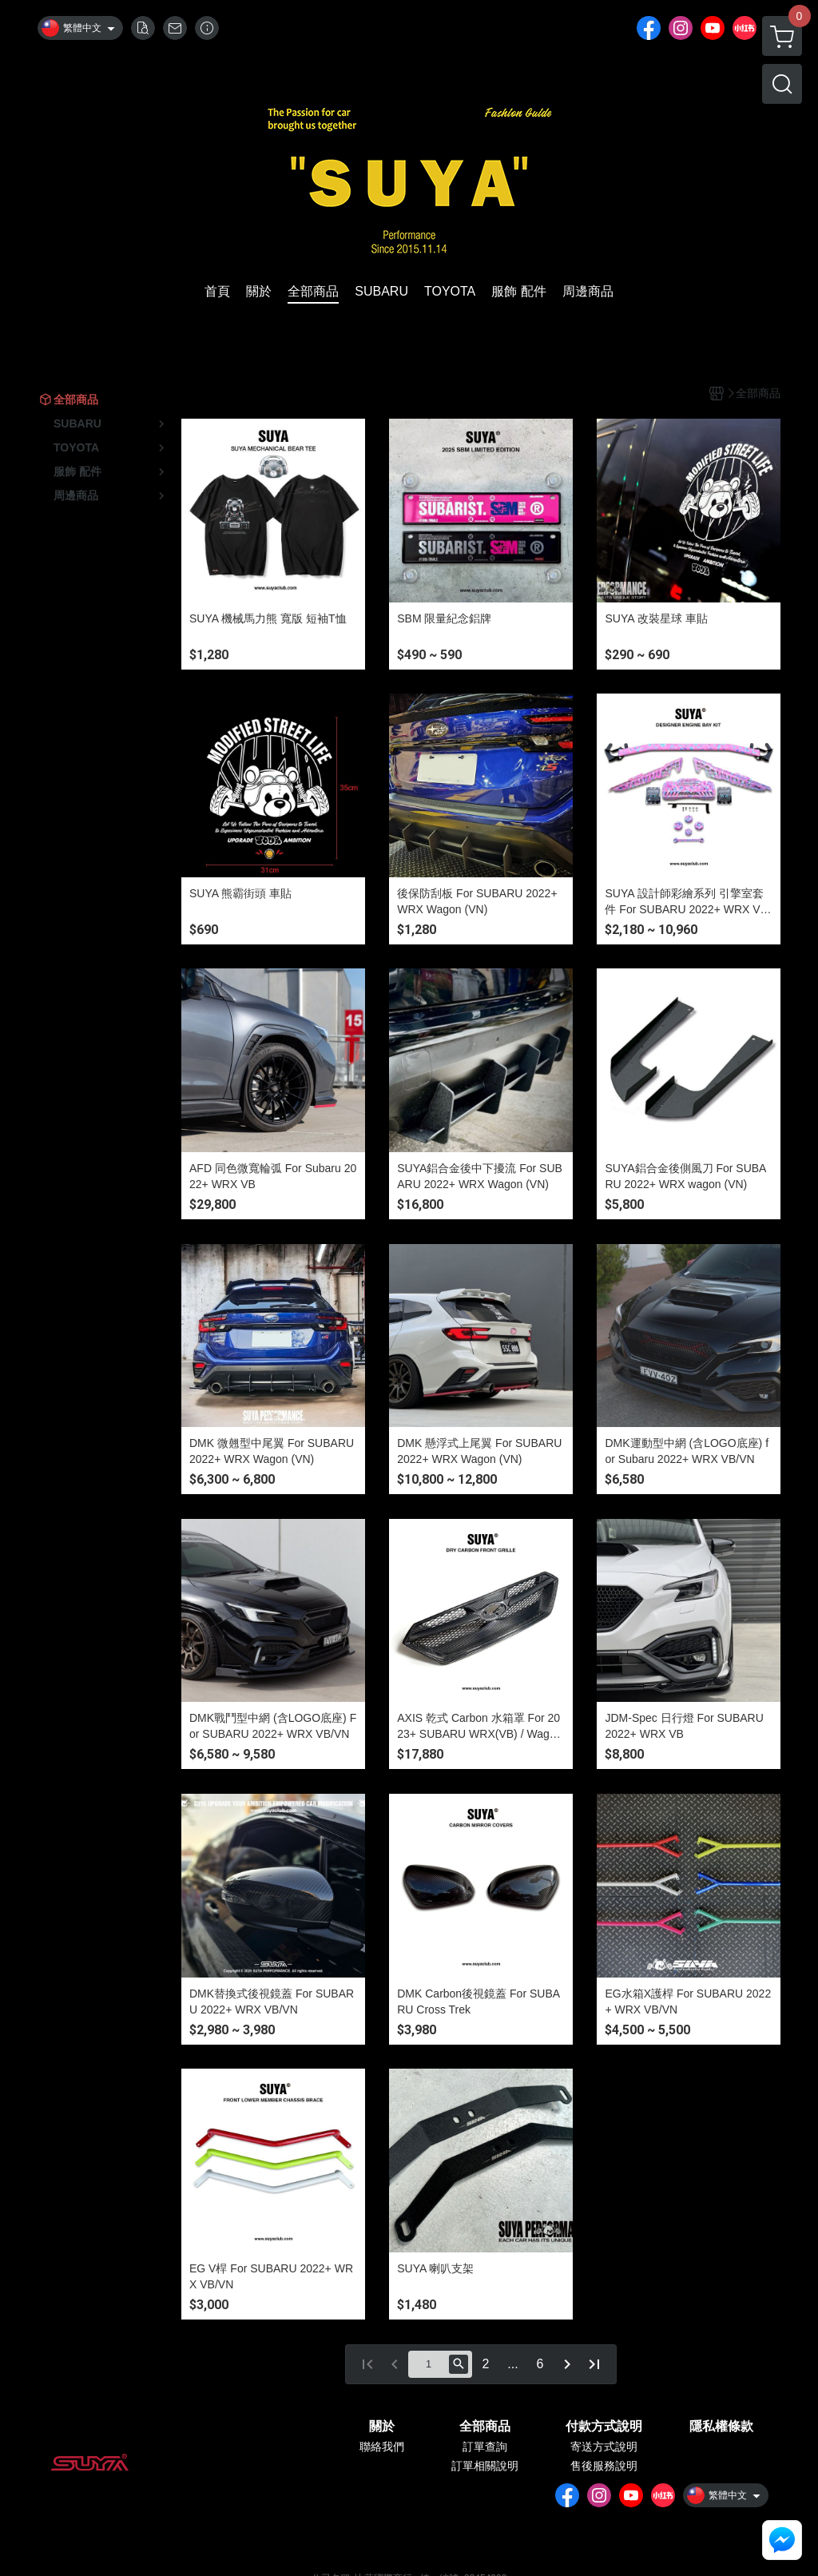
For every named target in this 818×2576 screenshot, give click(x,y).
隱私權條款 (721, 2426)
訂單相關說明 (484, 2465)
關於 (382, 2426)
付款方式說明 (604, 2426)
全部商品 (484, 2426)
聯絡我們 (381, 2446)
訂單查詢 (485, 2446)
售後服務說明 (603, 2465)
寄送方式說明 (603, 2446)
